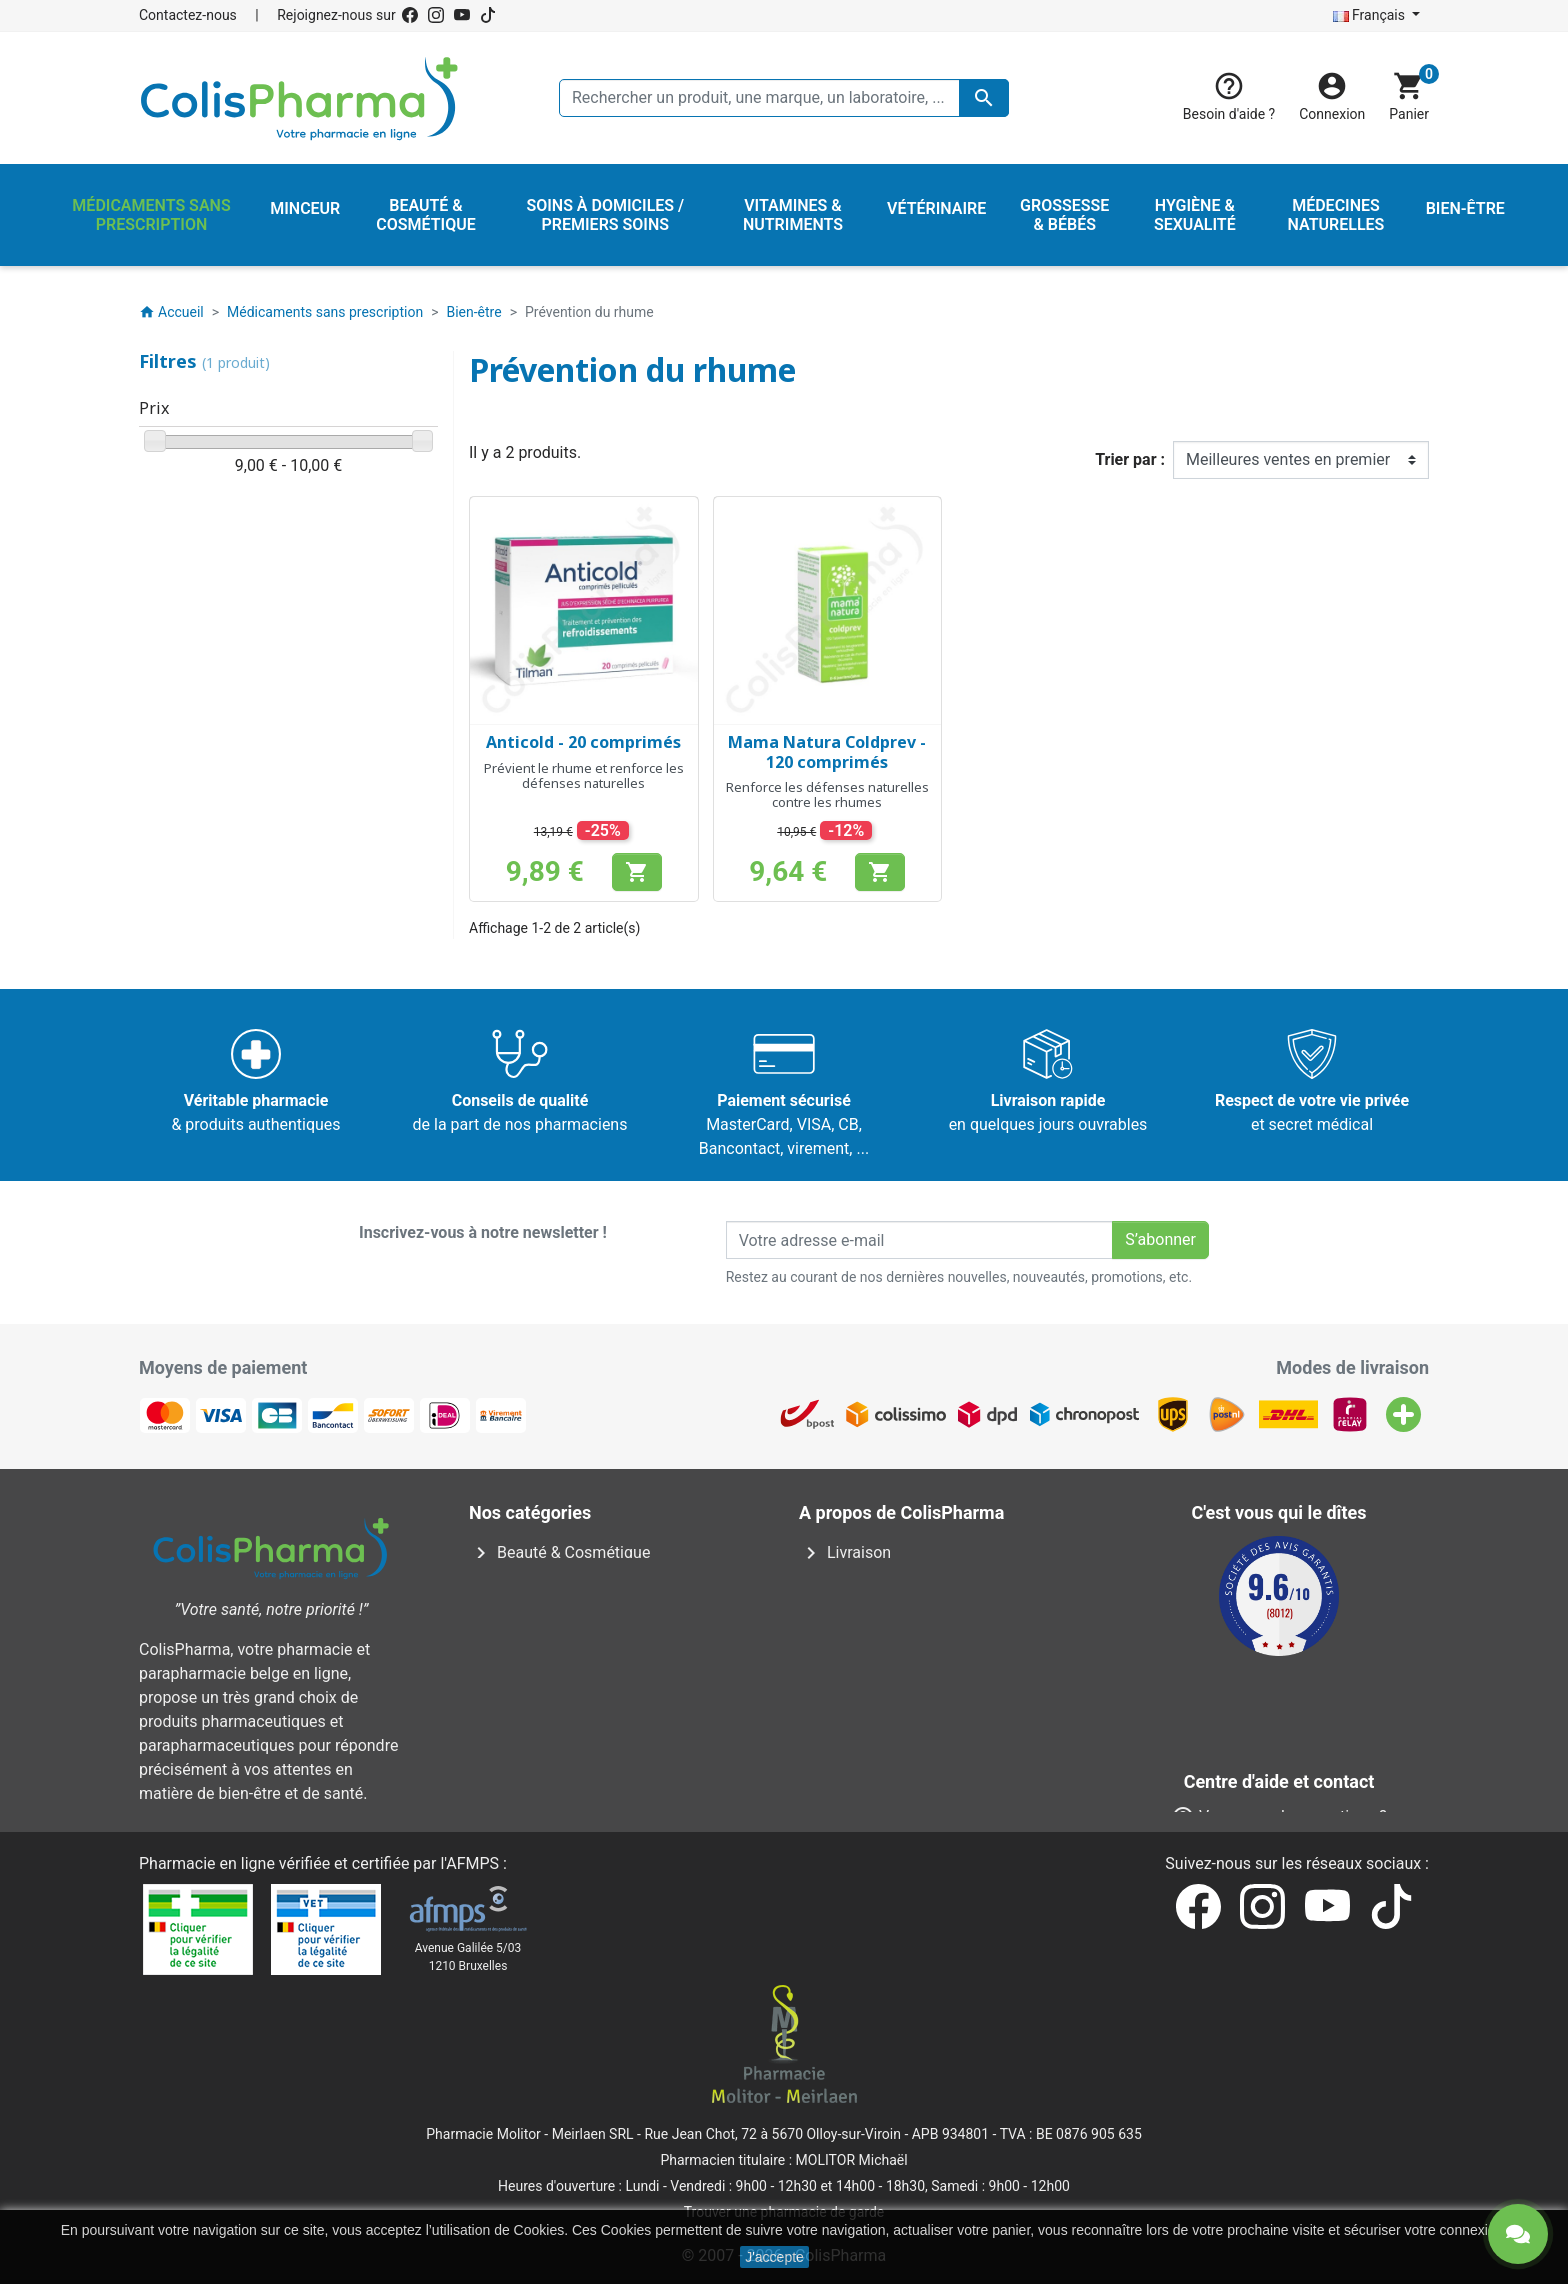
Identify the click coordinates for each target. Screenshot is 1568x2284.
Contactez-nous (188, 15)
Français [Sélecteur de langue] (1371, 15)
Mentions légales (873, 1576)
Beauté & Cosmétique (559, 1552)
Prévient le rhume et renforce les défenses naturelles (584, 776)
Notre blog (850, 1792)
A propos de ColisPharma (903, 1624)
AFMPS (472, 1863)
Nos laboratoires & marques (912, 1768)
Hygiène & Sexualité (553, 1600)
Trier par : (1130, 459)
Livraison (845, 1552)
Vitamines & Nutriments (567, 1720)
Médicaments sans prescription (595, 1648)
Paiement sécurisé (879, 1648)
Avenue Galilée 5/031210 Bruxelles (468, 1957)
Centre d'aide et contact (897, 1672)
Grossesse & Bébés (551, 1576)
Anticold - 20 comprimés (583, 742)
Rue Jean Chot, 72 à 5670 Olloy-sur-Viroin (772, 2134)
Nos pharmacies (871, 1744)
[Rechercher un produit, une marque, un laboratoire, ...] (784, 98)
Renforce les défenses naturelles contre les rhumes (827, 795)
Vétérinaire (521, 1696)
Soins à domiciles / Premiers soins (606, 1672)
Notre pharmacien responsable (922, 1696)
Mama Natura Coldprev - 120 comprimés (827, 751)
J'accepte (774, 2257)
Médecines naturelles (559, 1624)
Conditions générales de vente (920, 1600)
